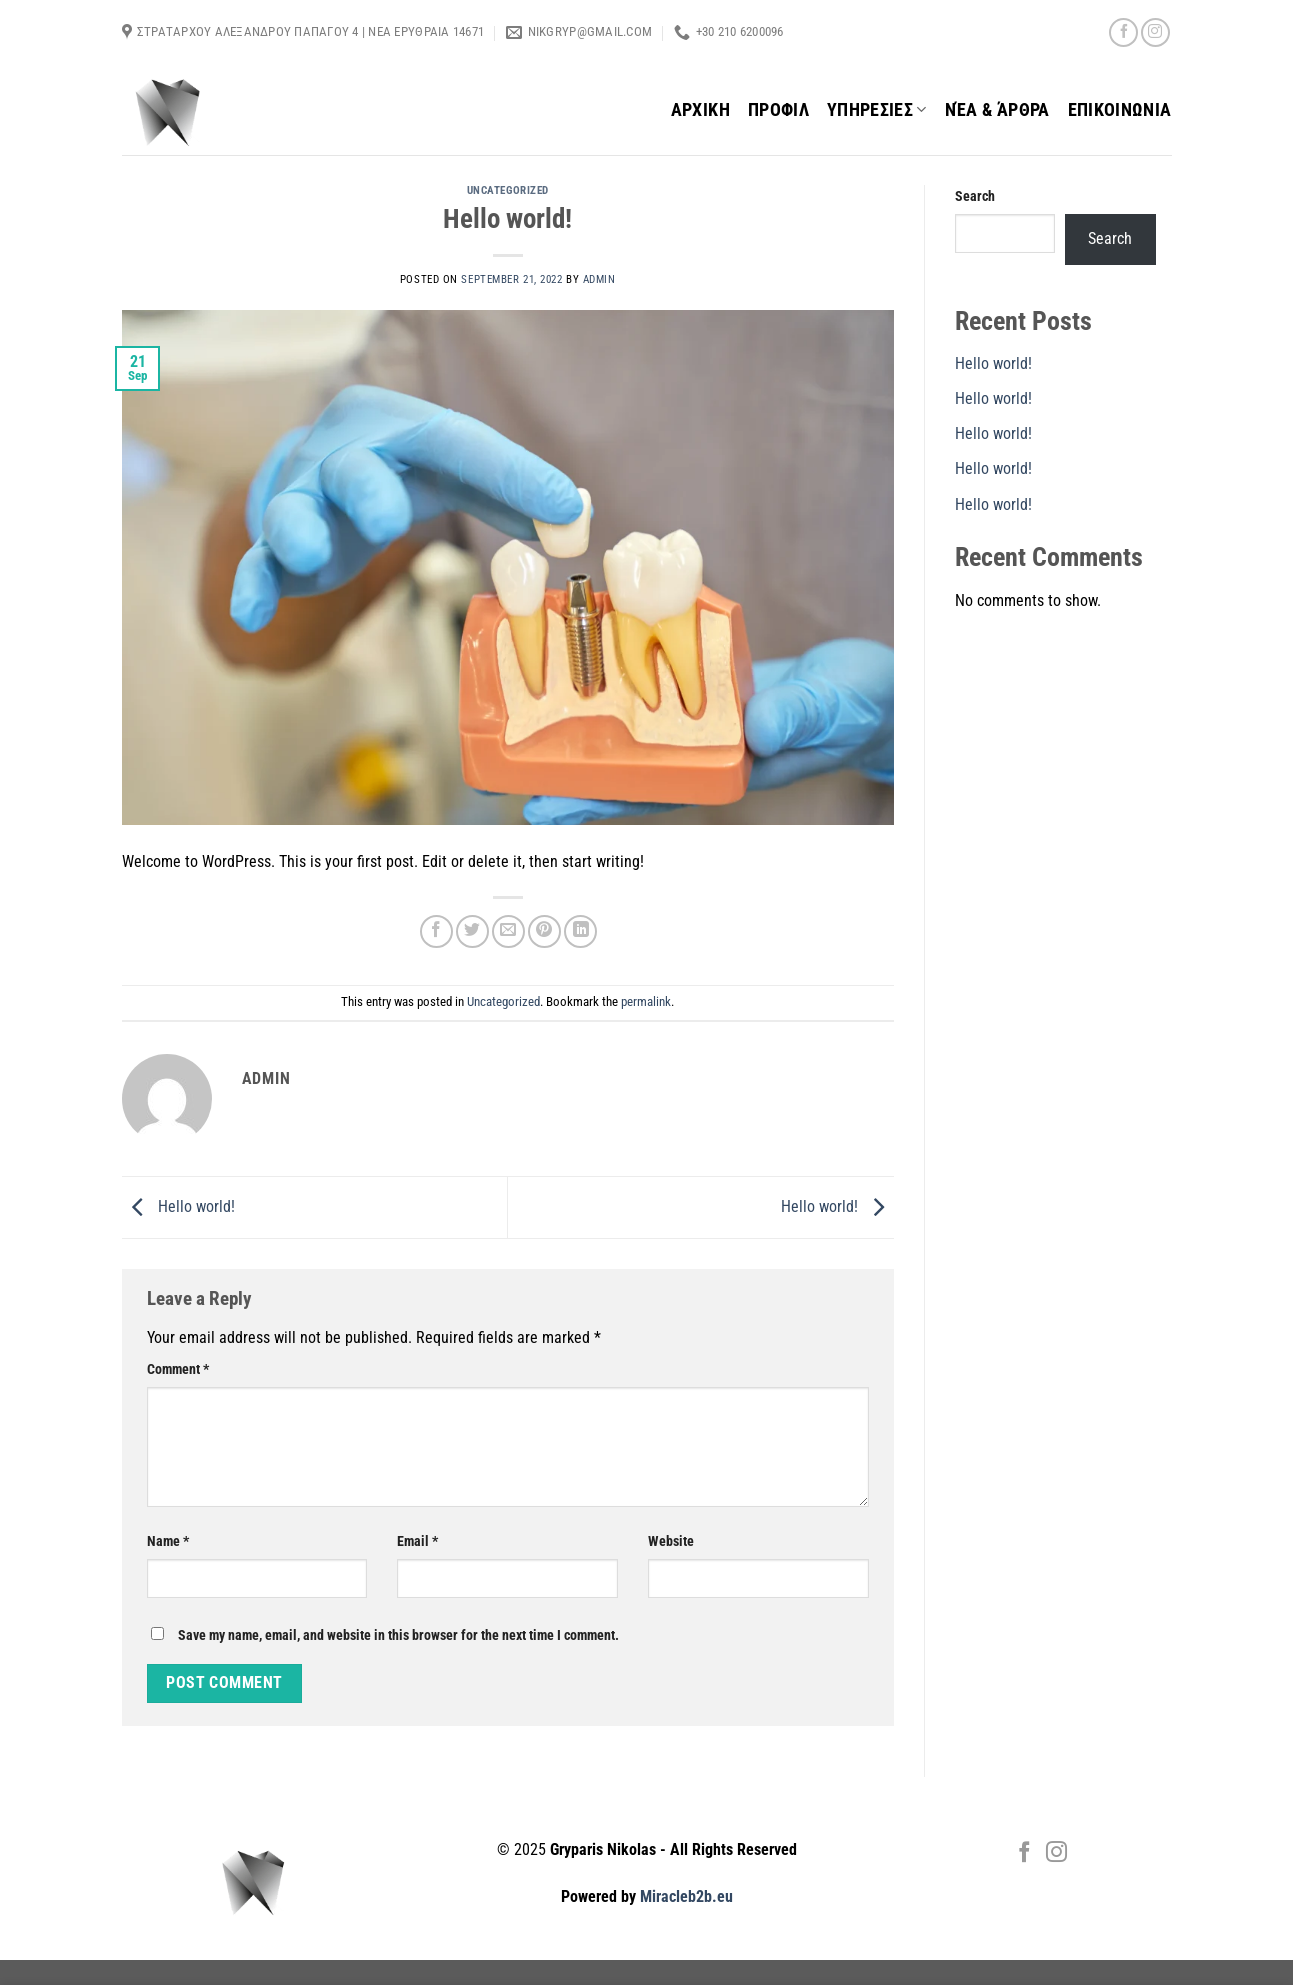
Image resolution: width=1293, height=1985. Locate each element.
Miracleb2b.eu (686, 1896)
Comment (178, 1369)
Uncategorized (508, 190)
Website (671, 1541)
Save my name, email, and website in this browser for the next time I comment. (398, 1635)
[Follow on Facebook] (1123, 32)
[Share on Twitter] (472, 931)
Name (168, 1541)
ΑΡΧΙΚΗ (700, 110)
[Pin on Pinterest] (544, 931)
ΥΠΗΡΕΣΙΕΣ (877, 110)
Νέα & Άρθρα (997, 110)
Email (417, 1541)
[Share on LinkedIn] (580, 931)
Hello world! (178, 1206)
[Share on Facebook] (436, 931)
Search (975, 196)
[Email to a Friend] (508, 931)
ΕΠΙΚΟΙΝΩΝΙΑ (1120, 110)
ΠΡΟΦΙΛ (778, 110)
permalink (646, 1001)
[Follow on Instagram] (1155, 32)
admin (599, 279)
